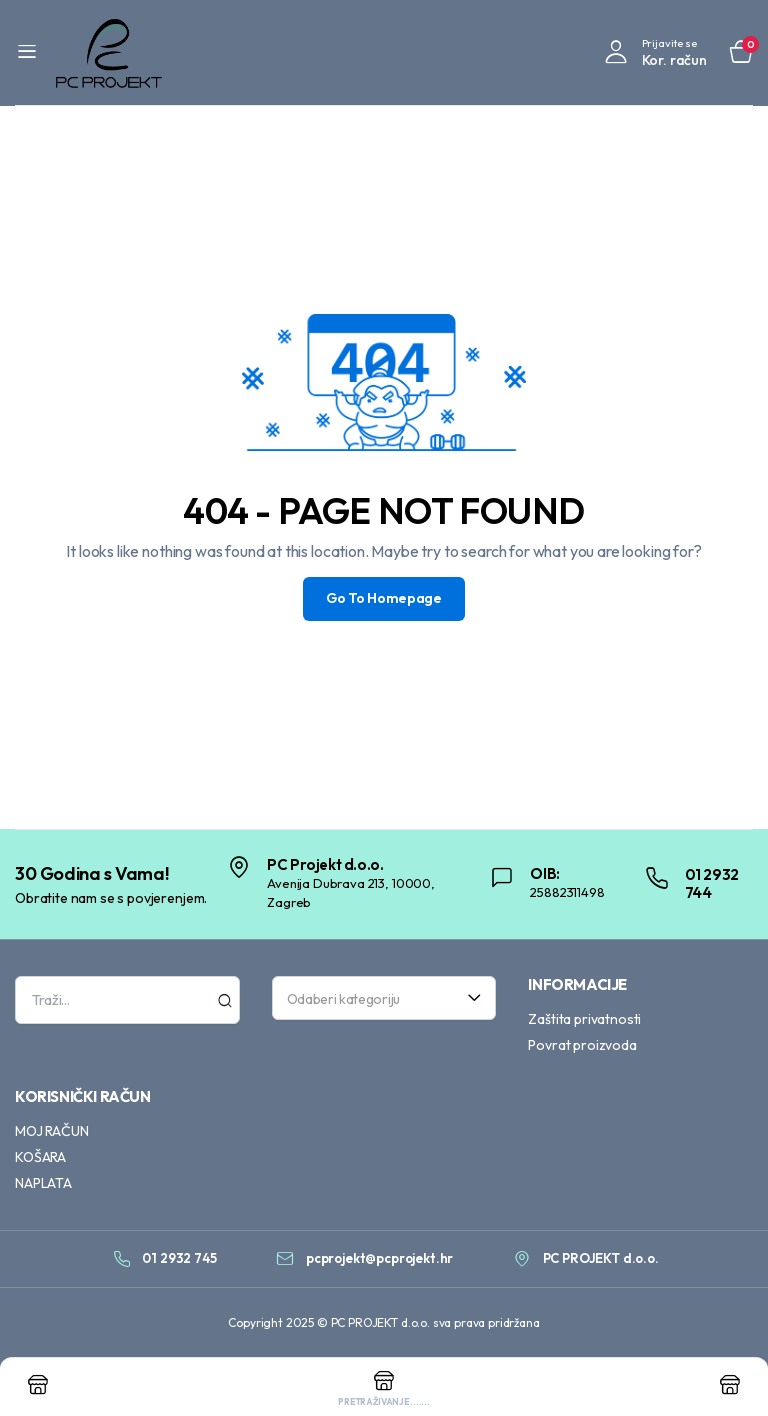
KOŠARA (40, 1157)
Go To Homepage (384, 599)
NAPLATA (43, 1183)
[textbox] (377, 998)
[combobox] (384, 998)
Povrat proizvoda (582, 1045)
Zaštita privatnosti (584, 1019)
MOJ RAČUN (52, 1131)
